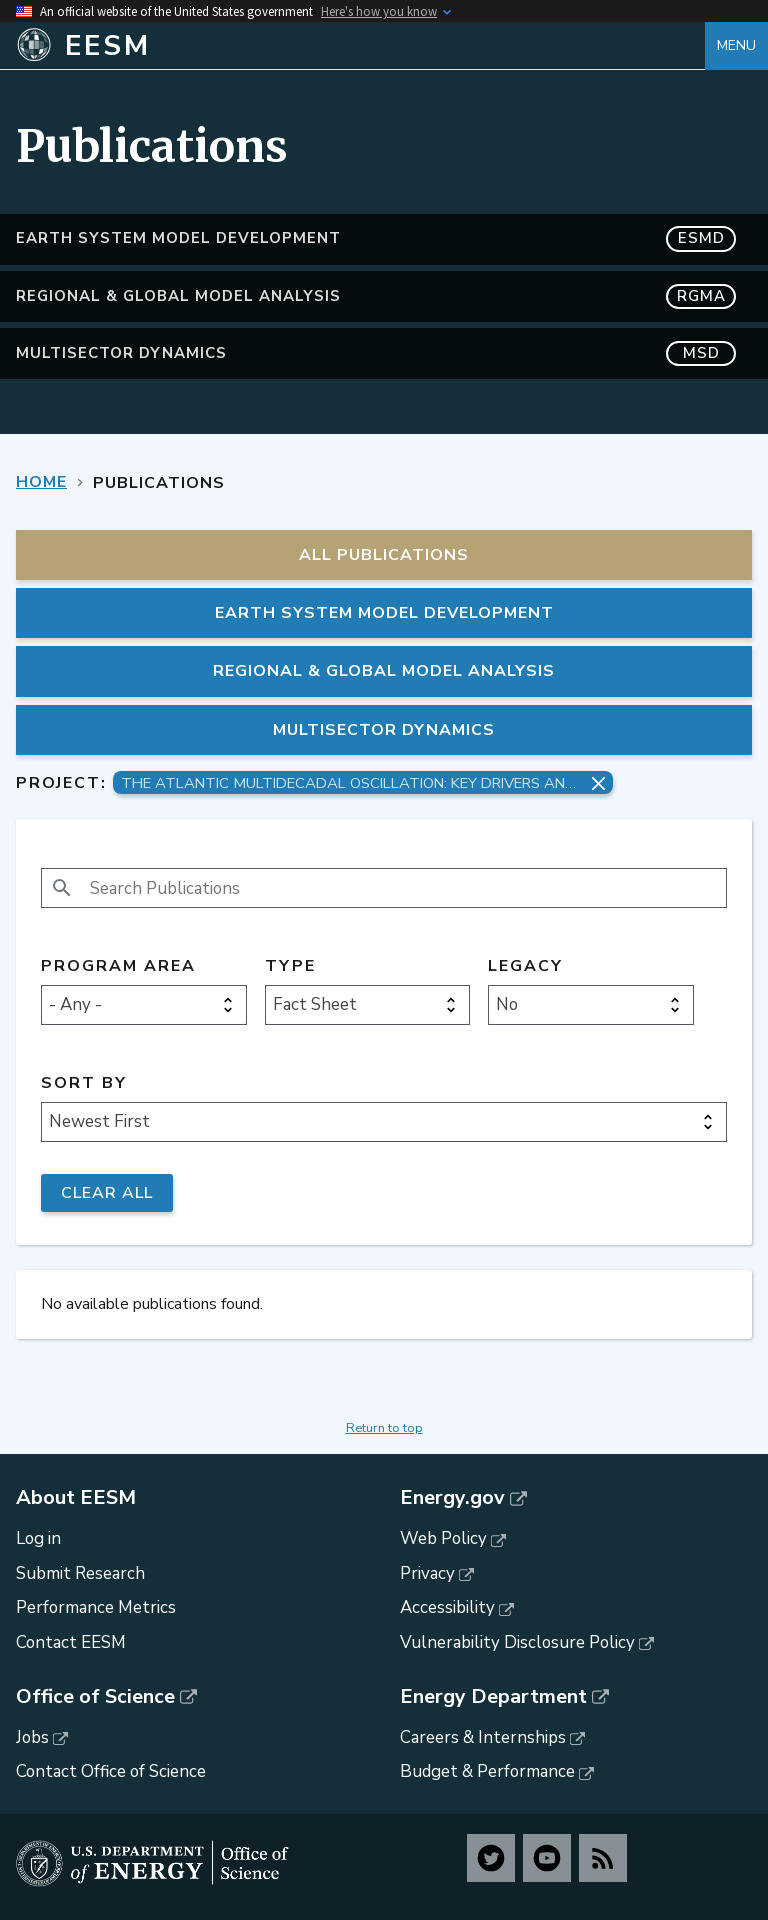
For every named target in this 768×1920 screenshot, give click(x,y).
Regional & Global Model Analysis (376, 296)
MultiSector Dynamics (376, 353)
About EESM (76, 1498)
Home (41, 482)
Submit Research (80, 1573)
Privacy (427, 1573)
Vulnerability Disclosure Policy (517, 1642)
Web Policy (443, 1538)
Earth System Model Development (376, 238)
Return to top (384, 1428)
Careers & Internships (483, 1737)
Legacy (525, 966)
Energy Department (493, 1697)
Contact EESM (71, 1642)
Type (290, 966)
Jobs (32, 1737)
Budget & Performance (487, 1771)
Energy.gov (452, 1498)
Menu (736, 45)
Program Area (118, 966)
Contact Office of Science (111, 1771)
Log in (38, 1538)
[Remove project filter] (598, 783)
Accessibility (447, 1607)
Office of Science (95, 1697)
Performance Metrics (96, 1607)
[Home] (360, 46)
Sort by (84, 1083)
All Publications (384, 555)
